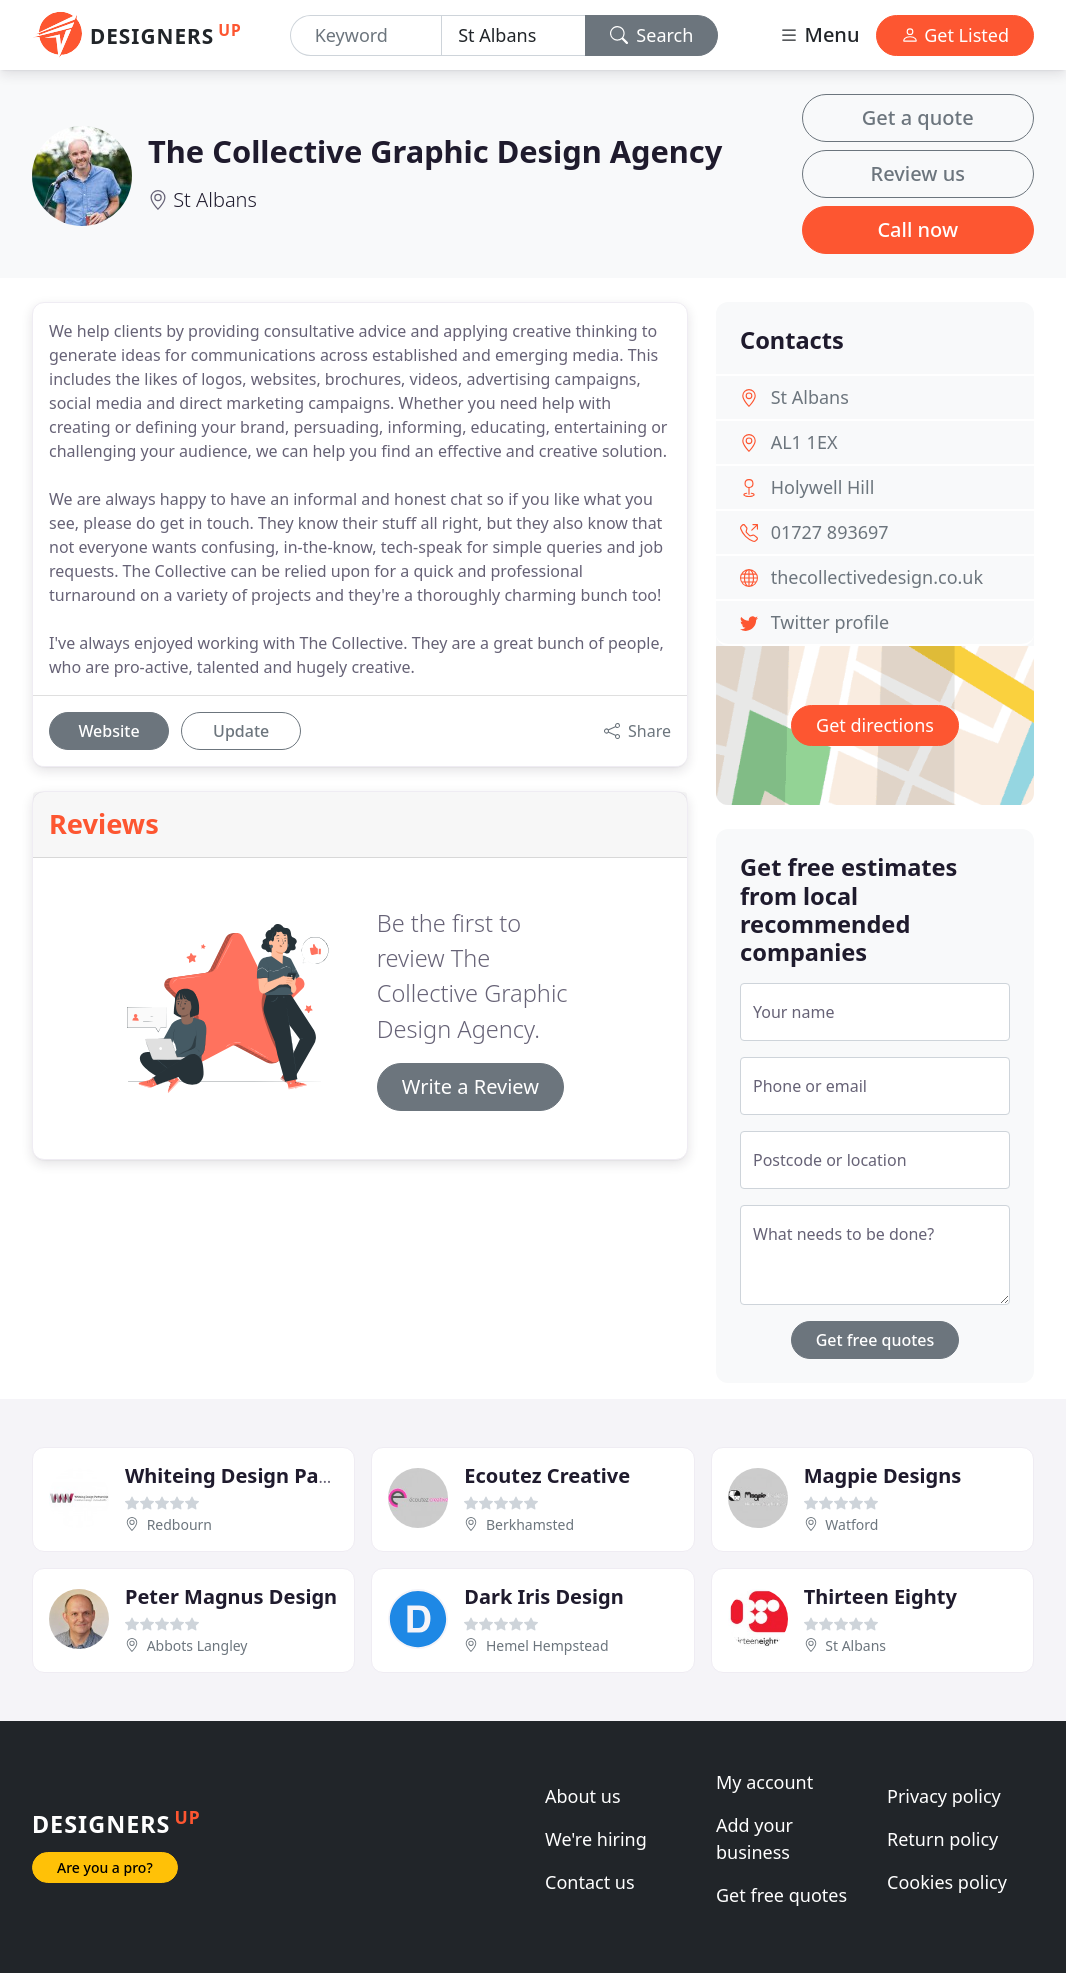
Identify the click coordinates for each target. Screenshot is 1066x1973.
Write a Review (470, 1086)
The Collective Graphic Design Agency (435, 151)
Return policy (942, 1839)
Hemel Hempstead (547, 1645)
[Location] (513, 35)
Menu (819, 34)
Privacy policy (944, 1796)
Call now (917, 229)
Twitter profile (830, 622)
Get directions (875, 725)
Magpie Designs (883, 1475)
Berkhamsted (530, 1524)
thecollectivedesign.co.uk (877, 577)
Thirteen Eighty (880, 1596)
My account (764, 1782)
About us (583, 1796)
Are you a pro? (105, 1867)
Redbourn (179, 1524)
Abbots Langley (197, 1645)
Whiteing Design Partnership (268, 1475)
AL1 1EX (804, 442)
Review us (918, 173)
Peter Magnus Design (231, 1596)
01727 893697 (830, 532)
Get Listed (955, 35)
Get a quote (918, 117)
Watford (851, 1524)
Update (241, 731)
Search (652, 35)
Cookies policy (947, 1882)
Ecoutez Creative (547, 1475)
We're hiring (596, 1839)
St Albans (215, 199)
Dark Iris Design (543, 1596)
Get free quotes (875, 1340)
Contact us (590, 1882)
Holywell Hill (823, 487)
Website (108, 731)
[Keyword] (366, 35)
